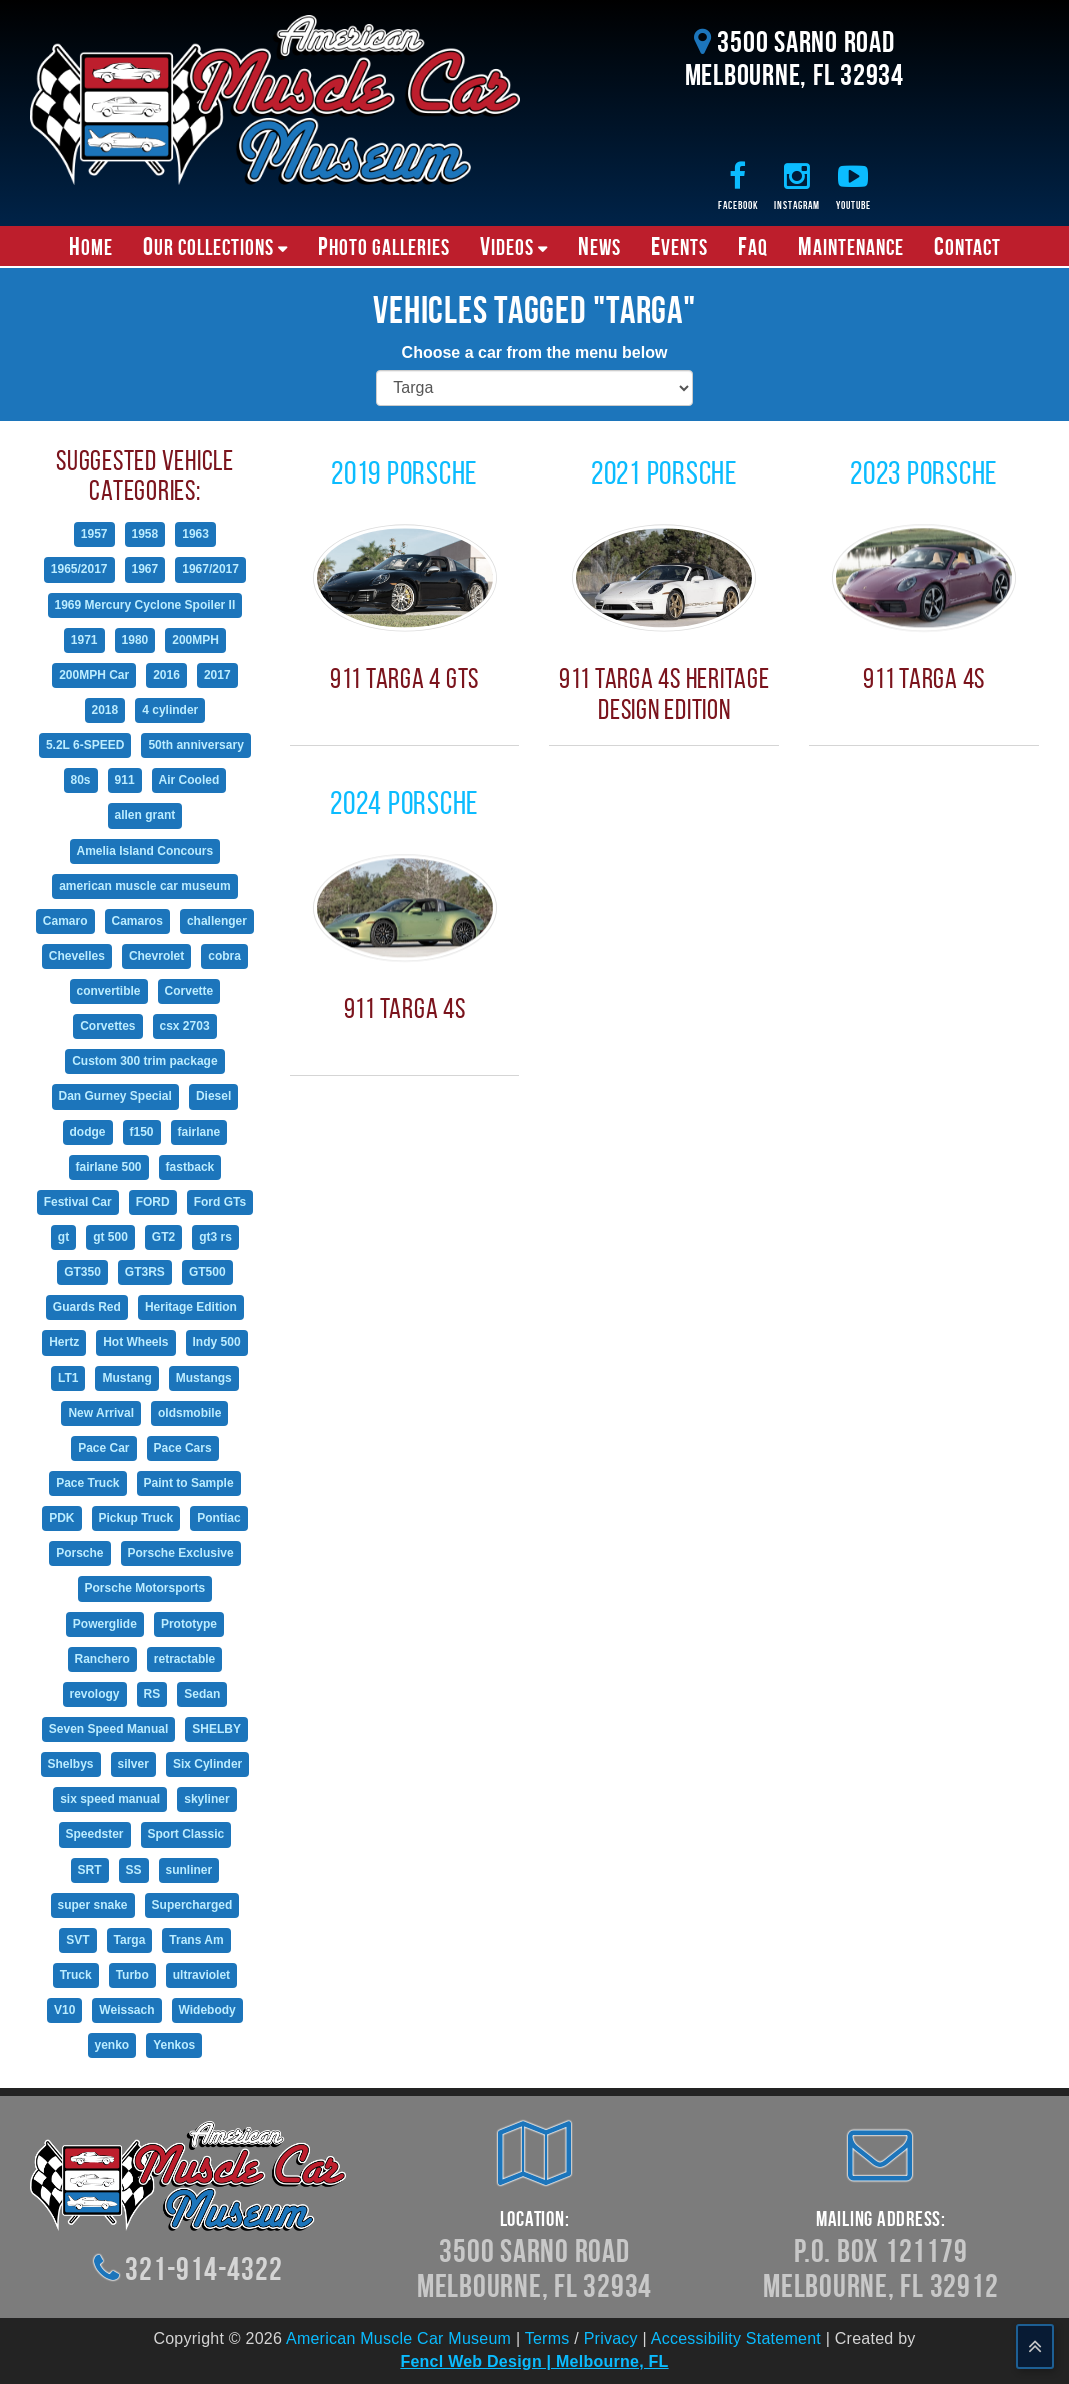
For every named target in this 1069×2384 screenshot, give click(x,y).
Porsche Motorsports (145, 1588)
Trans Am (196, 1940)
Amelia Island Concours (145, 851)
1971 (84, 640)
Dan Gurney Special (115, 1096)
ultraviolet (201, 1975)
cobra (224, 956)
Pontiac (218, 1518)
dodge (88, 1132)
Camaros (137, 921)
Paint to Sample (189, 1483)
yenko (112, 2045)
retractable (184, 1659)
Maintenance (851, 246)
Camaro (65, 921)
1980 (135, 640)
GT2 (163, 1237)
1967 (145, 569)
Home (91, 246)
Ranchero (102, 1659)
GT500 (207, 1272)
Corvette (189, 991)
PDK (61, 1518)
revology (95, 1694)
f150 (142, 1132)
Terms (547, 2338)
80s (81, 780)
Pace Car (103, 1448)
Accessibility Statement (736, 2338)
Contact (967, 246)
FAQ (753, 246)
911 (125, 780)
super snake (93, 1905)
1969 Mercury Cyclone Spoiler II (145, 605)
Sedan (202, 1694)
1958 (145, 534)
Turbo (132, 1975)
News (599, 246)
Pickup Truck (136, 1518)
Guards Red (87, 1307)
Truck (76, 1975)
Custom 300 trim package (144, 1061)
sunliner (189, 1870)
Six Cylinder (207, 1764)
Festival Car (78, 1202)
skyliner (206, 1799)
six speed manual (110, 1799)
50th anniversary (195, 745)
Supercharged (192, 1905)
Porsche (79, 1553)
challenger (217, 921)
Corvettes (107, 1026)
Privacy (611, 2338)
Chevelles (77, 956)
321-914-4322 (203, 2268)
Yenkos (174, 2045)
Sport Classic (186, 1834)
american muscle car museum (144, 886)
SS (134, 1870)
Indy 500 (217, 1342)
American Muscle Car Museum (398, 2338)
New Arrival (101, 1413)
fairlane (199, 1132)
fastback (190, 1167)
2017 (217, 675)
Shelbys (71, 1764)
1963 (195, 534)
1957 (94, 534)
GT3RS (145, 1272)
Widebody (207, 2010)
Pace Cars (183, 1448)
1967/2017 (210, 569)
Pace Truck (87, 1483)
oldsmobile (189, 1413)
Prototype (189, 1624)
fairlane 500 (109, 1167)
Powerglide (105, 1624)
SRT (90, 1870)
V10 (64, 2010)
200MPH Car (94, 675)
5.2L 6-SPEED (85, 745)
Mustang (126, 1378)
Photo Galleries (384, 246)
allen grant (145, 815)
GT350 (82, 1272)
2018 (105, 710)
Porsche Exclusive (181, 1553)
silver (133, 1764)
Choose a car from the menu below (535, 352)
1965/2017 (79, 569)
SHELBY (216, 1729)
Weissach (126, 2010)
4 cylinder (170, 710)
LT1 (68, 1378)
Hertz (64, 1342)
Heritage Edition (191, 1307)
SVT (77, 1940)
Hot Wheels (135, 1342)
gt (63, 1237)
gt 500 (110, 1237)
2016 (166, 675)
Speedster (95, 1834)
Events (679, 246)
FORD (153, 1202)
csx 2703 (185, 1026)
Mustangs (204, 1378)
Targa (130, 1940)
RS (152, 1694)
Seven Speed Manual (108, 1729)
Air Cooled (189, 780)
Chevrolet (156, 956)
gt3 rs (215, 1237)
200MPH (195, 640)
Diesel (213, 1096)
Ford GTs (220, 1202)
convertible (109, 991)
